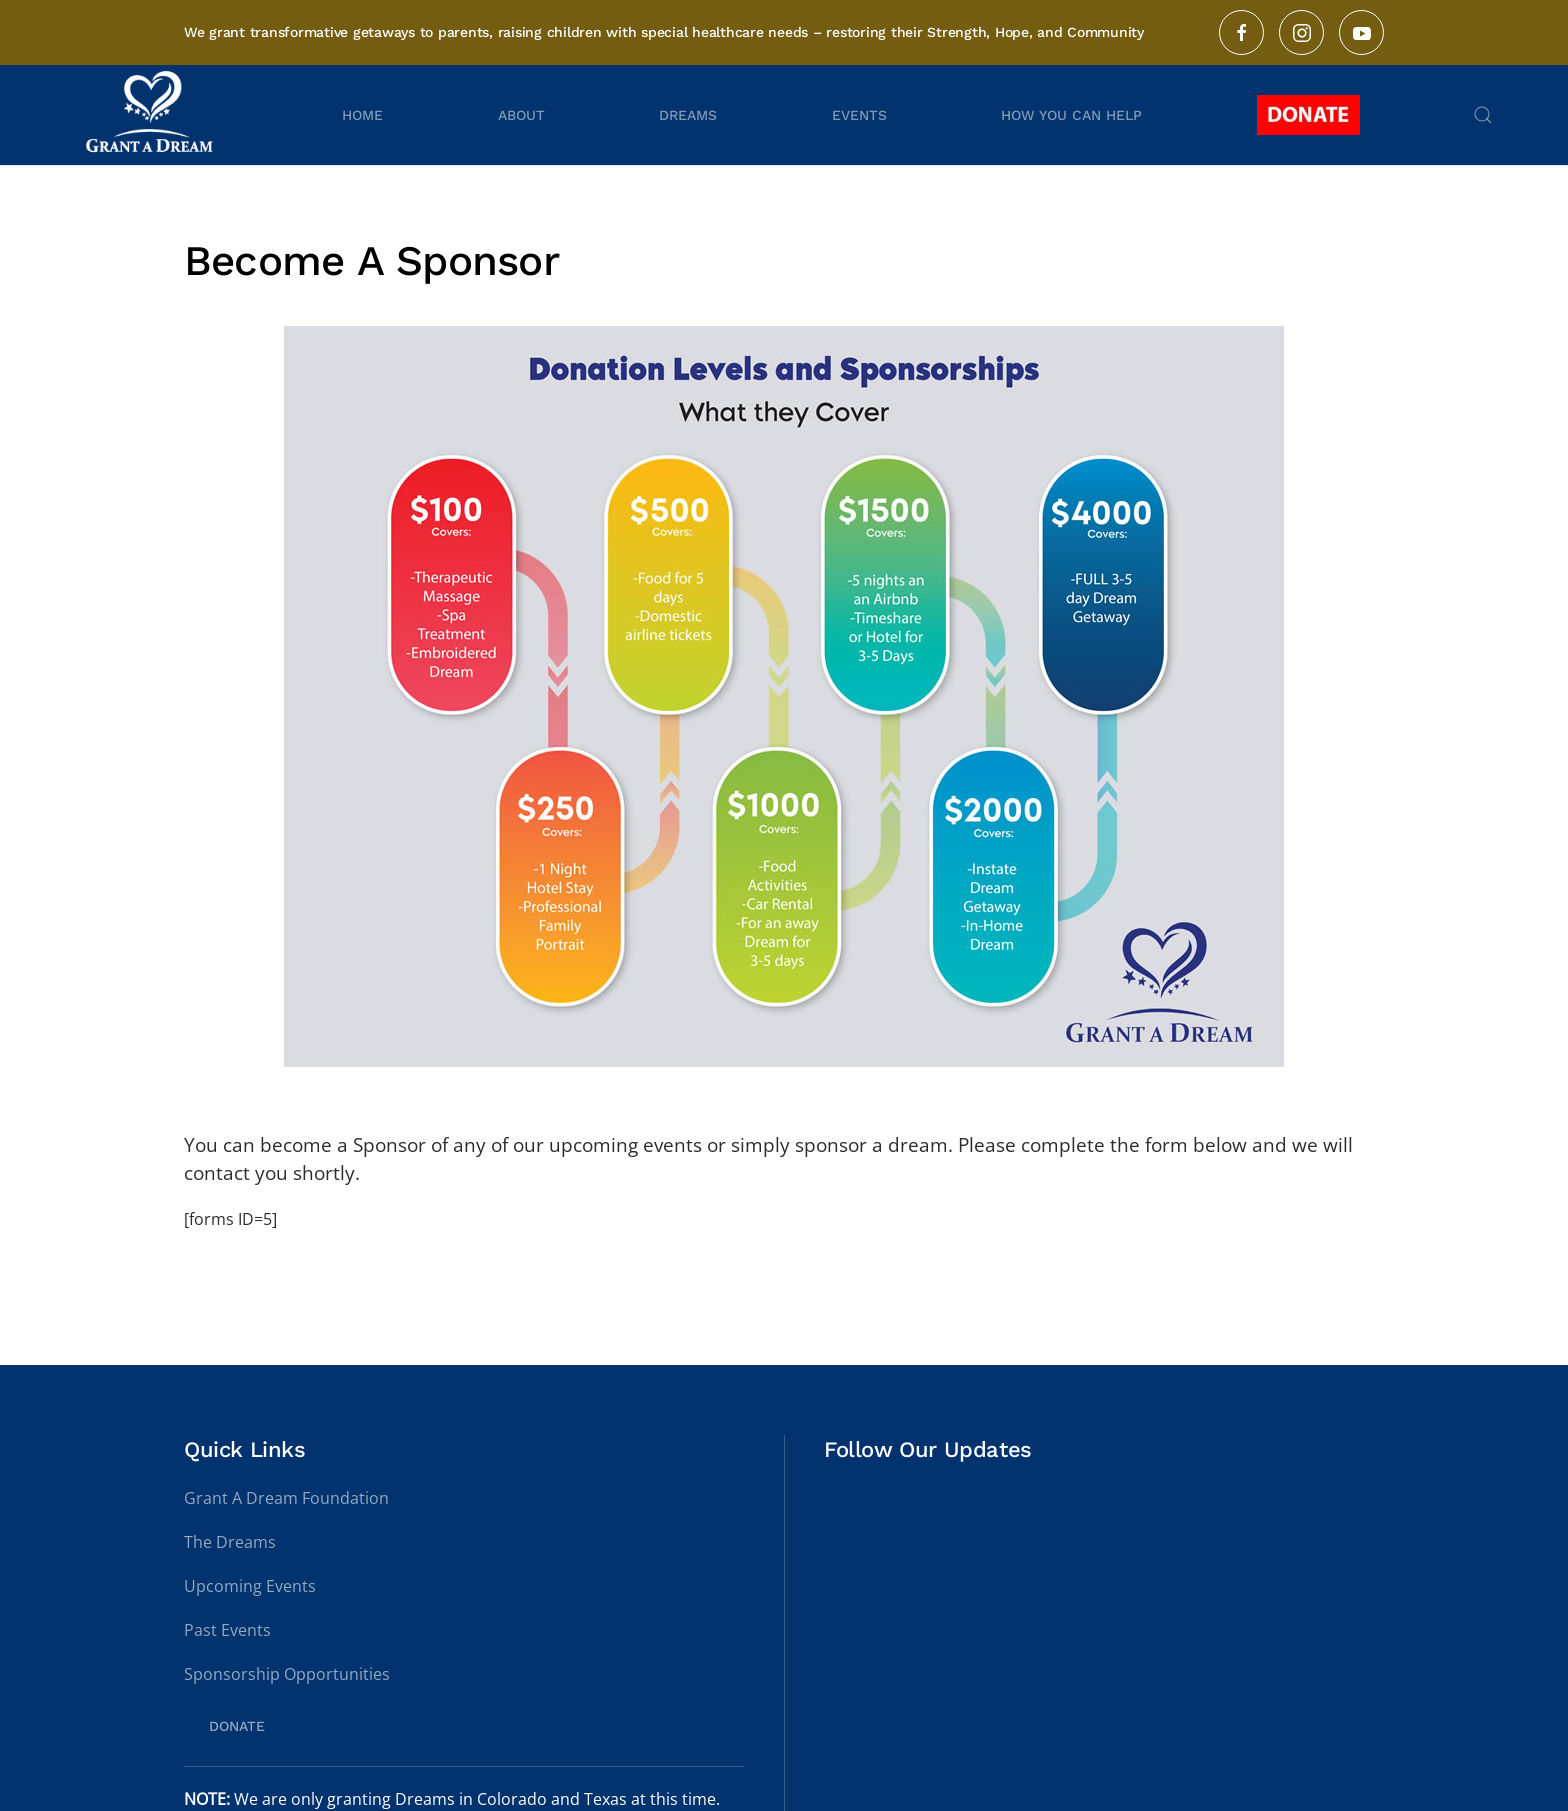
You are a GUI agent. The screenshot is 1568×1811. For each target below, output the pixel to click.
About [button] (521, 115)
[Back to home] (152, 115)
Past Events (227, 1630)
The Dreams (230, 1542)
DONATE (237, 1726)
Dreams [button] (688, 115)
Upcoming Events (250, 1586)
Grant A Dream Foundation (286, 1498)
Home (362, 115)
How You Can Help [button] (1071, 115)
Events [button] (859, 115)
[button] (1482, 115)
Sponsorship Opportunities (287, 1674)
